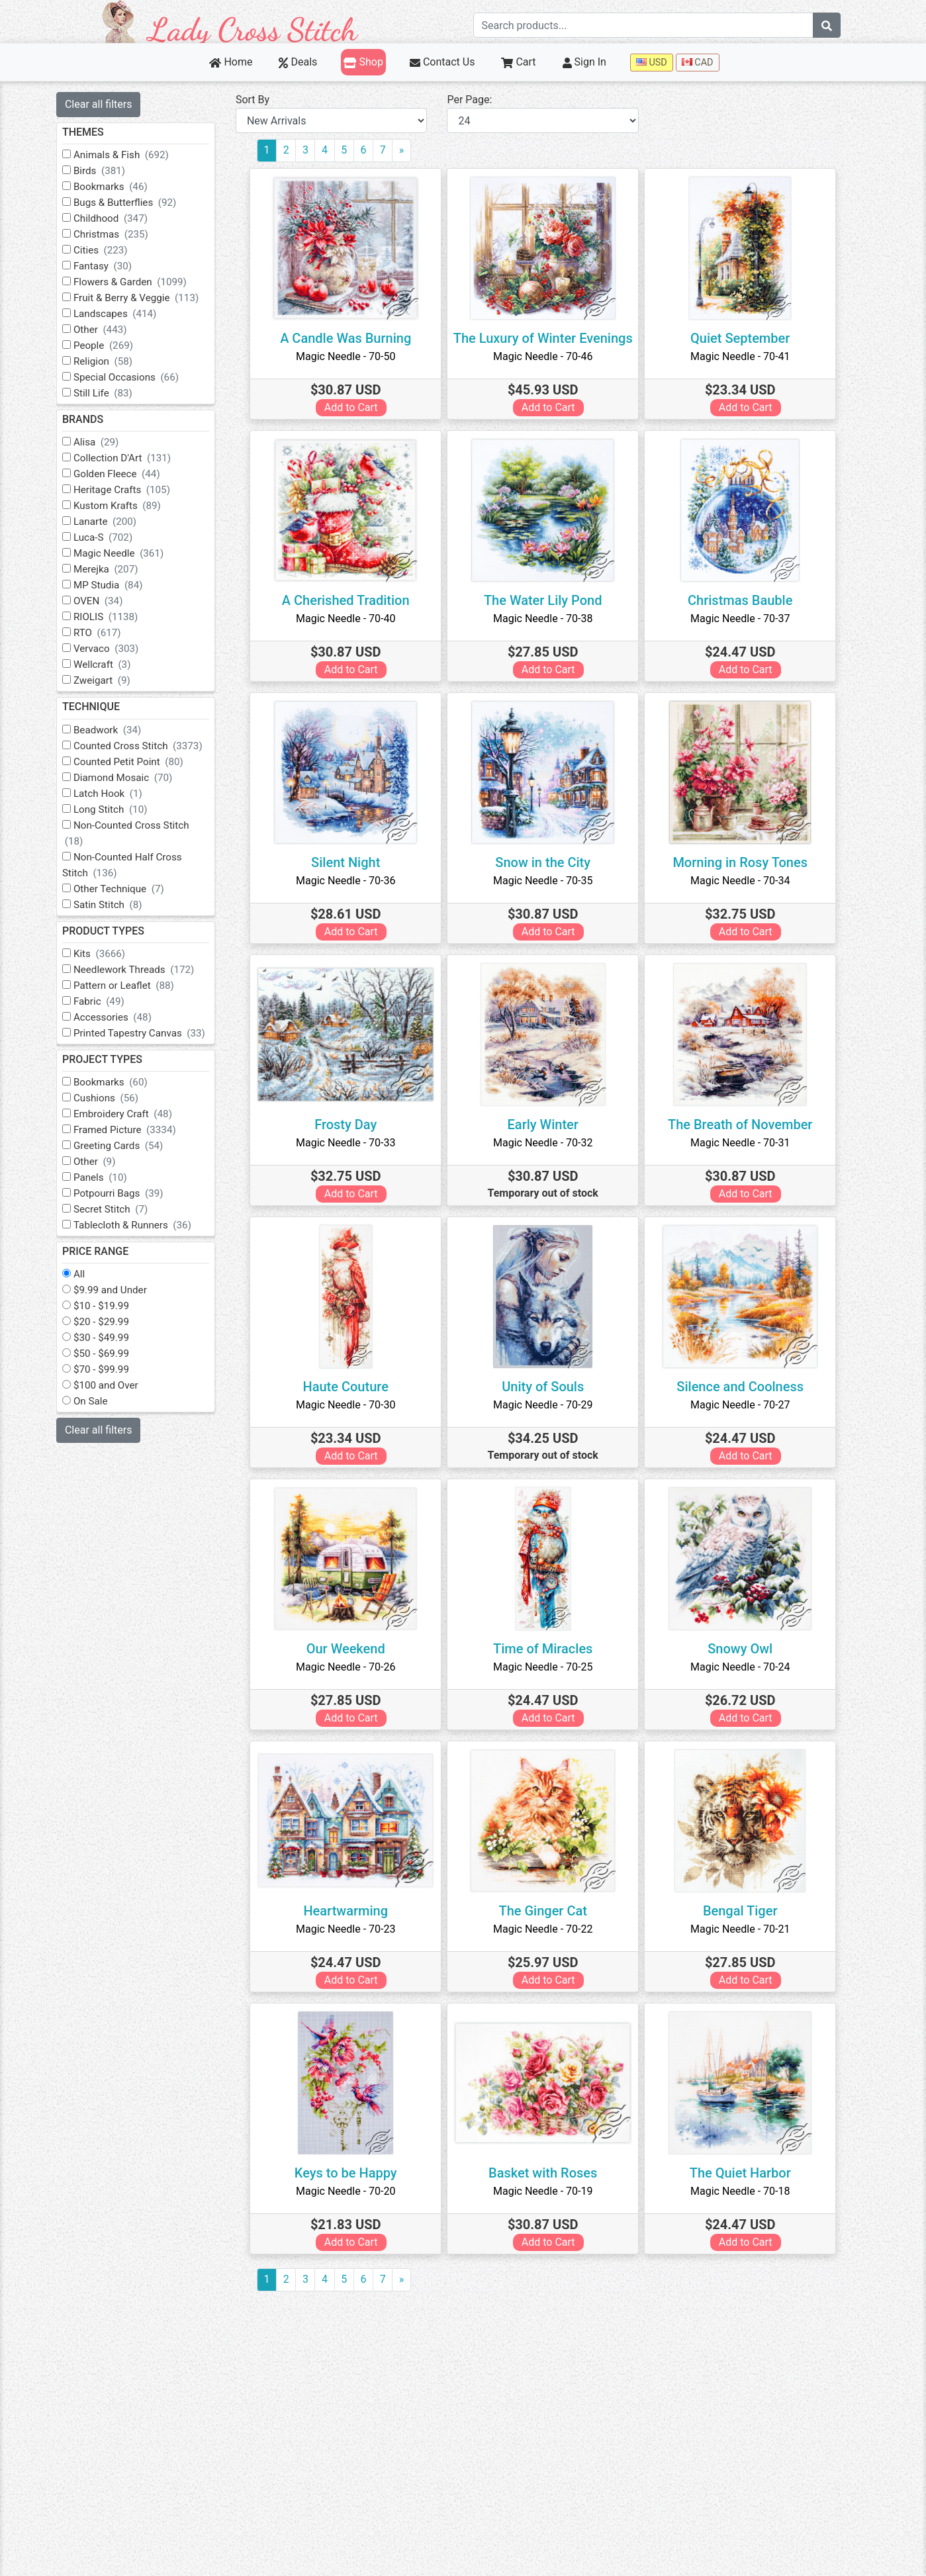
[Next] (411, 150)
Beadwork (116, 730)
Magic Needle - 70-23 (350, 1929)
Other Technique (128, 889)
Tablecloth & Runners (142, 1225)
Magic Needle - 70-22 (547, 1929)
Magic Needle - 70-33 (350, 1142)
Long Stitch (120, 809)
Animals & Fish (130, 155)
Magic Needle (128, 553)
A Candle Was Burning (350, 338)
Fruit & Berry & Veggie (145, 298)
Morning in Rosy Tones (745, 862)
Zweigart (111, 680)
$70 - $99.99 (110, 1369)
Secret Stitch (120, 1209)
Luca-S (112, 537)
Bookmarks (120, 187)
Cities (110, 250)
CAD (698, 62)
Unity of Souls (547, 1387)
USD (651, 62)
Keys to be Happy (350, 2173)
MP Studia (117, 585)
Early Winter (547, 1124)
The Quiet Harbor (745, 2173)
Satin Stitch (117, 905)
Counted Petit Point (138, 762)
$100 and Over (115, 1385)
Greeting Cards (127, 1146)
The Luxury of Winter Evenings (547, 338)
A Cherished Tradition (350, 600)
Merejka (115, 569)
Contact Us (442, 62)
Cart (518, 62)
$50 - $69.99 (110, 1353)
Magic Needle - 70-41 (744, 356)
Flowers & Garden (139, 282)
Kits (108, 954)
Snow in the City (548, 862)
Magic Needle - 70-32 (547, 1142)
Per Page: (475, 99)
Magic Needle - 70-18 (744, 2191)
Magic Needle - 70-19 (547, 2191)
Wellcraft (111, 664)
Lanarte (114, 522)
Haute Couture (350, 1387)
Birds (108, 171)
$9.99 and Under (119, 1290)
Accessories (122, 1017)
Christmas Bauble (744, 600)
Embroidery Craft (132, 1114)
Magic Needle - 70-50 (350, 356)
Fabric (108, 1001)
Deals (298, 62)
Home (230, 62)
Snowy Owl (745, 1649)
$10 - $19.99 (110, 1306)
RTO (106, 633)
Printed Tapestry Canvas (148, 1033)
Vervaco (115, 649)
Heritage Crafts (131, 490)
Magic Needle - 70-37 (744, 618)
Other (109, 330)
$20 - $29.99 (110, 1322)
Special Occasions (135, 377)
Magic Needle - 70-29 (547, 1405)
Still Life (112, 393)
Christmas (120, 234)
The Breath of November (744, 1124)
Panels (109, 1177)
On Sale (100, 1401)
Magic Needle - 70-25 (547, 1667)
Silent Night (350, 862)
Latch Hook (117, 794)
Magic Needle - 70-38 (547, 618)
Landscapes (124, 314)
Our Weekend (350, 1649)
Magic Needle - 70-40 (350, 618)
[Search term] (643, 25)
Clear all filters (108, 104)
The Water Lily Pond (547, 600)
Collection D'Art (131, 458)
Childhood (120, 218)
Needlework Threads (143, 970)
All (88, 1274)
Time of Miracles (547, 1649)
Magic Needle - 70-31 (744, 1142)
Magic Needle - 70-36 (350, 880)
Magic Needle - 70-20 (350, 2191)
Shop (363, 62)
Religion (112, 361)
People (112, 345)
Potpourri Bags (128, 1193)
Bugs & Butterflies (134, 202)
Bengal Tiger (745, 1911)
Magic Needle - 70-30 (350, 1405)
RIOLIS (115, 617)
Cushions (115, 1098)
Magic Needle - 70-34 (744, 880)
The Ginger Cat (548, 1911)
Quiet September (744, 338)
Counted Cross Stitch (147, 746)
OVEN (107, 601)
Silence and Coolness (745, 1387)
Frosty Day (350, 1124)
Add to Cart (356, 407)
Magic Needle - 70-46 (547, 356)
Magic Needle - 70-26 (350, 1667)
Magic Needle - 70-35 (547, 880)
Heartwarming (350, 1911)
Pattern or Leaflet (133, 985)
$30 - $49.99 (110, 1338)
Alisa (105, 442)
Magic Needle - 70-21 (744, 1929)
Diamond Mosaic (132, 778)
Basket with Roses (547, 2173)
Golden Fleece (126, 474)
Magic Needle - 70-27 (744, 1405)
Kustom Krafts (126, 506)
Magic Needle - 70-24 (744, 1667)
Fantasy (112, 266)
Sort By (262, 99)
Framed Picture (134, 1130)
